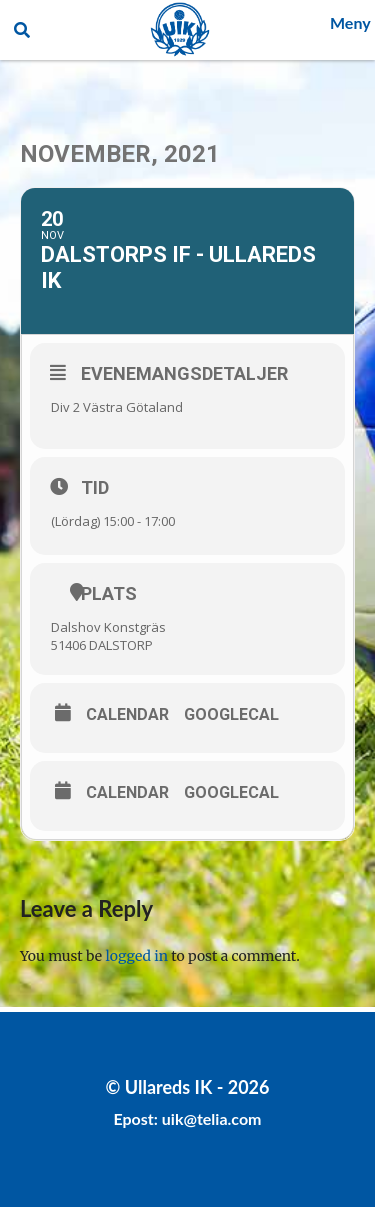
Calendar (127, 715)
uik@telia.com (212, 1118)
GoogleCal (231, 715)
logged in (137, 956)
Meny (350, 22)
